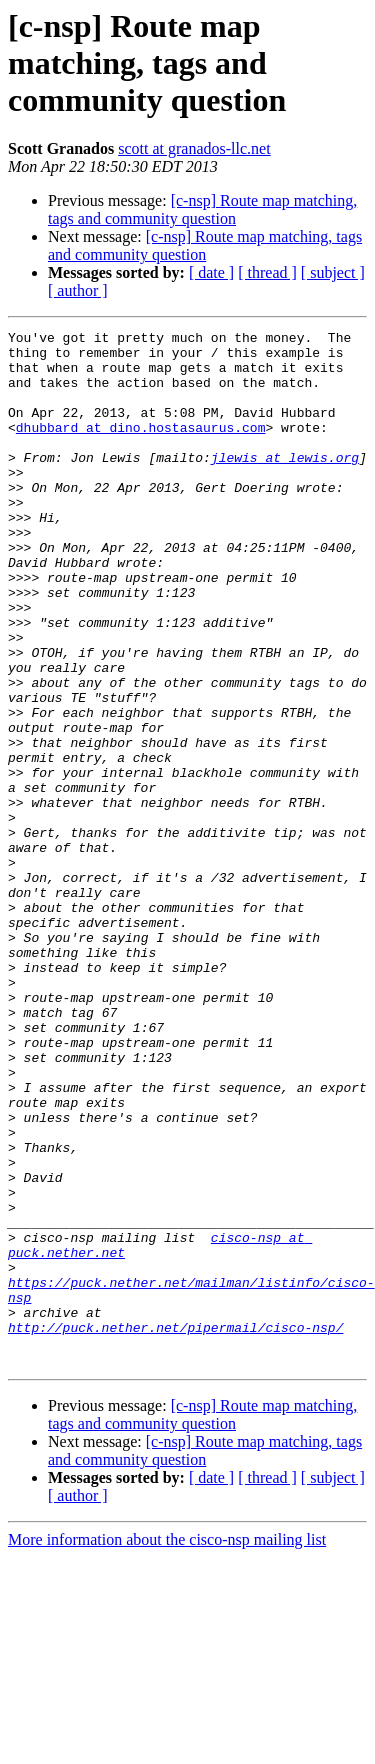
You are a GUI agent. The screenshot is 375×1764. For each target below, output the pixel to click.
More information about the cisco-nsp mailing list (167, 1746)
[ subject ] (333, 272)
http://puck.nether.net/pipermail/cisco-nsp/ (175, 1528)
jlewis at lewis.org (285, 484)
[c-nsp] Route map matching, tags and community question (202, 209)
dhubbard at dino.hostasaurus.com (141, 448)
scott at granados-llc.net (194, 148)
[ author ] (78, 290)
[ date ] (211, 272)
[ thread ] (267, 272)
